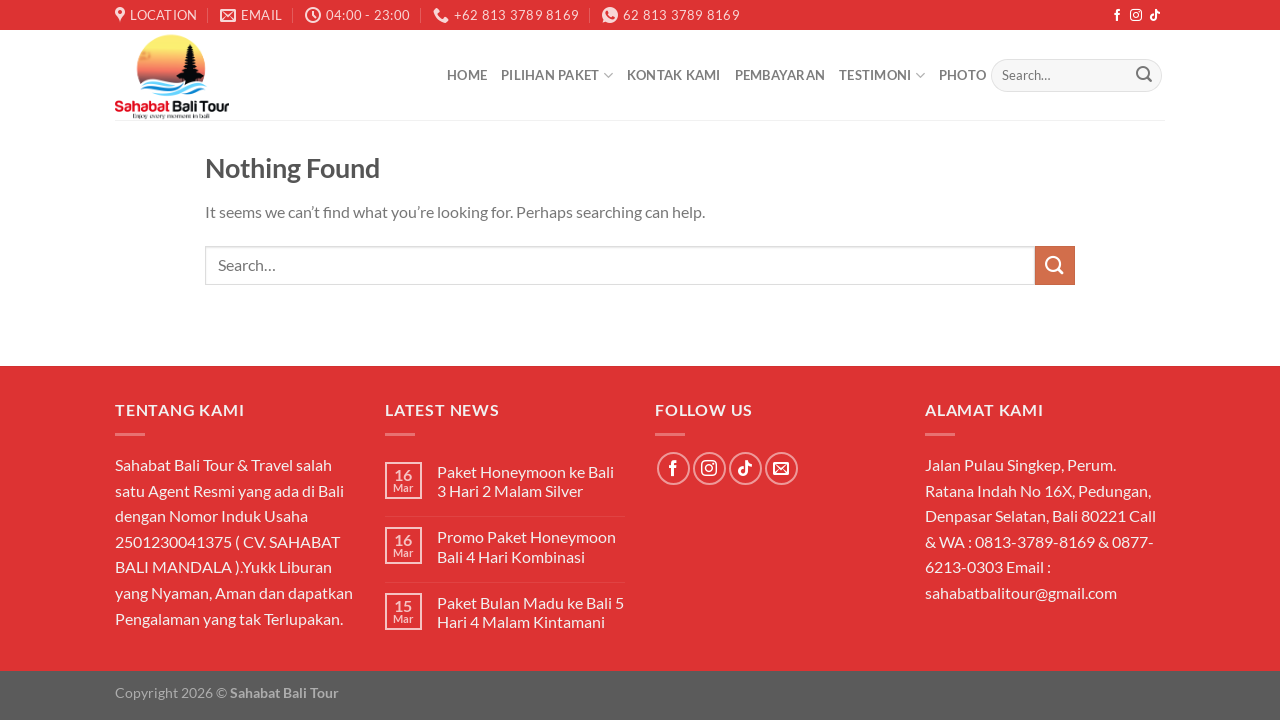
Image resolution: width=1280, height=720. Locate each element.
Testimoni (882, 75)
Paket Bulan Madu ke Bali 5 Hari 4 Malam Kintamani (530, 612)
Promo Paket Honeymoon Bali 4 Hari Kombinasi (526, 546)
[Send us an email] (781, 468)
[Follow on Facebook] (1117, 16)
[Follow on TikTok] (1155, 16)
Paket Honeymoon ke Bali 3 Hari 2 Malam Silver (525, 481)
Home (467, 75)
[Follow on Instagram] (1136, 16)
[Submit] (1144, 76)
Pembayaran (780, 75)
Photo (962, 75)
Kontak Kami (674, 75)
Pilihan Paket (557, 75)
